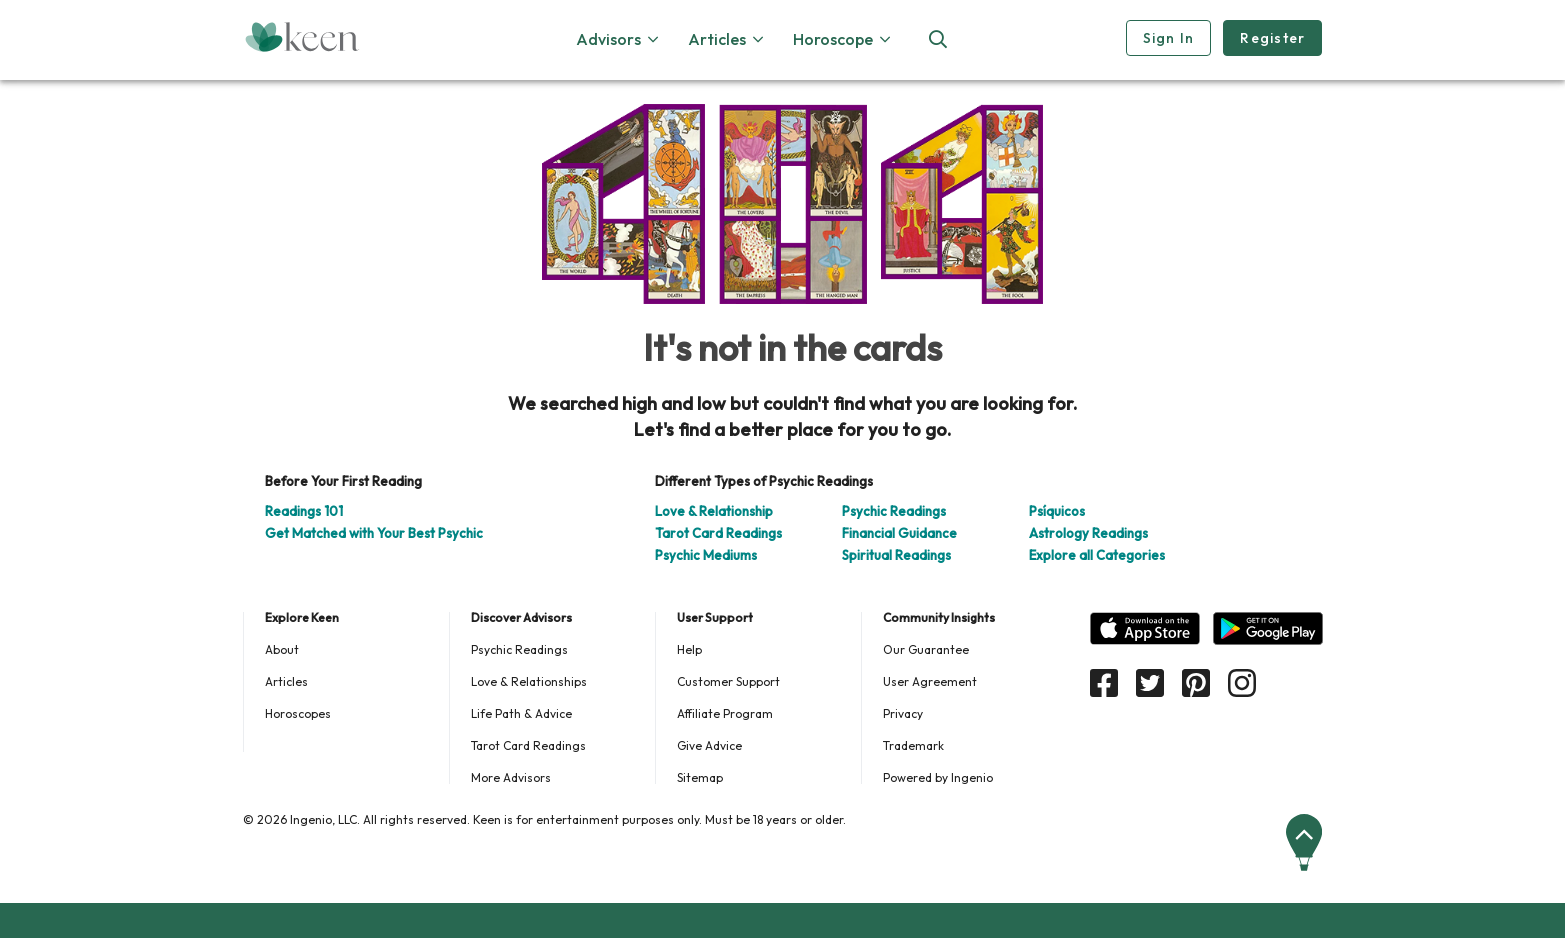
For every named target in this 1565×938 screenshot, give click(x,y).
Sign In (1169, 38)
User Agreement (930, 681)
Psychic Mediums (706, 555)
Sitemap (700, 777)
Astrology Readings (1088, 533)
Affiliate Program (725, 713)
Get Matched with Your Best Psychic (374, 533)
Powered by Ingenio (938, 777)
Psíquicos (1057, 511)
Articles (286, 681)
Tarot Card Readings (718, 533)
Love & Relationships (529, 681)
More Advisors (511, 777)
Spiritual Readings (896, 555)
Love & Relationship (714, 511)
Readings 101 (304, 511)
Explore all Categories (1097, 555)
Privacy (903, 713)
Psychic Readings (894, 511)
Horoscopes (298, 713)
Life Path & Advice (521, 713)
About (282, 649)
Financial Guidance (899, 533)
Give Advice (709, 745)
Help (689, 649)
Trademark (913, 745)
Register (1272, 38)
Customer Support (728, 681)
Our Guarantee (926, 649)
